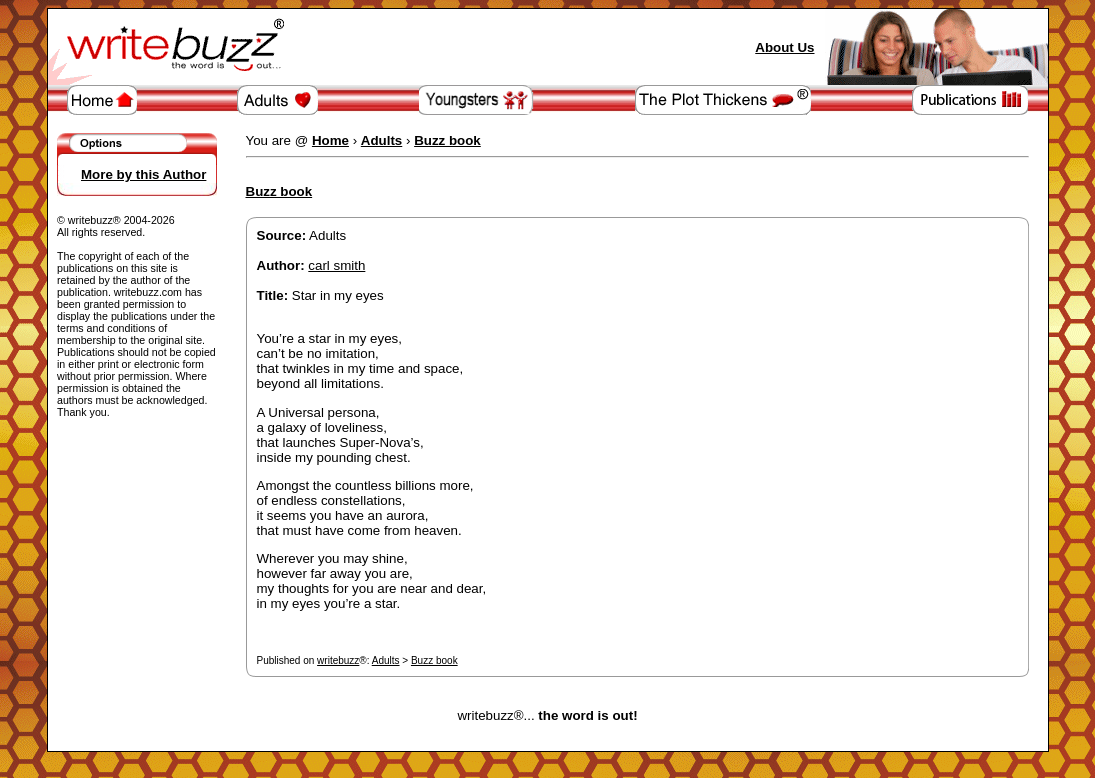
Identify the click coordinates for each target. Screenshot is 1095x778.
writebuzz (338, 660)
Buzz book (434, 660)
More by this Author (143, 174)
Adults (386, 660)
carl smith (336, 265)
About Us (784, 47)
